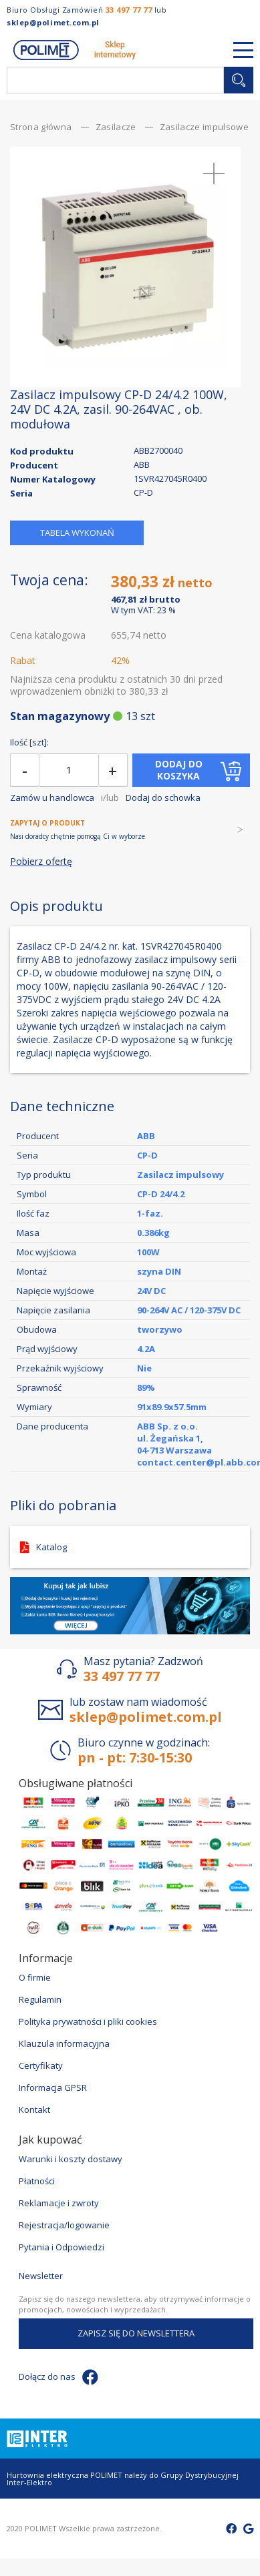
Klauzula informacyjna (64, 2043)
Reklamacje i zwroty (59, 2203)
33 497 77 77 (129, 10)
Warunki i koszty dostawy (70, 2159)
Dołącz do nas (58, 2377)
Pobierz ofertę (41, 861)
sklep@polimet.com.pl (53, 22)
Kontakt (34, 2110)
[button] (214, 173)
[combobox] (115, 80)
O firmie (35, 1977)
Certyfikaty (41, 2065)
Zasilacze (116, 127)
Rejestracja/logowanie (64, 2225)
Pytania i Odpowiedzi (61, 2247)
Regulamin (40, 1999)
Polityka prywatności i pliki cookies (88, 2021)
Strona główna (41, 127)
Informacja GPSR (53, 2087)
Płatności (37, 2181)
